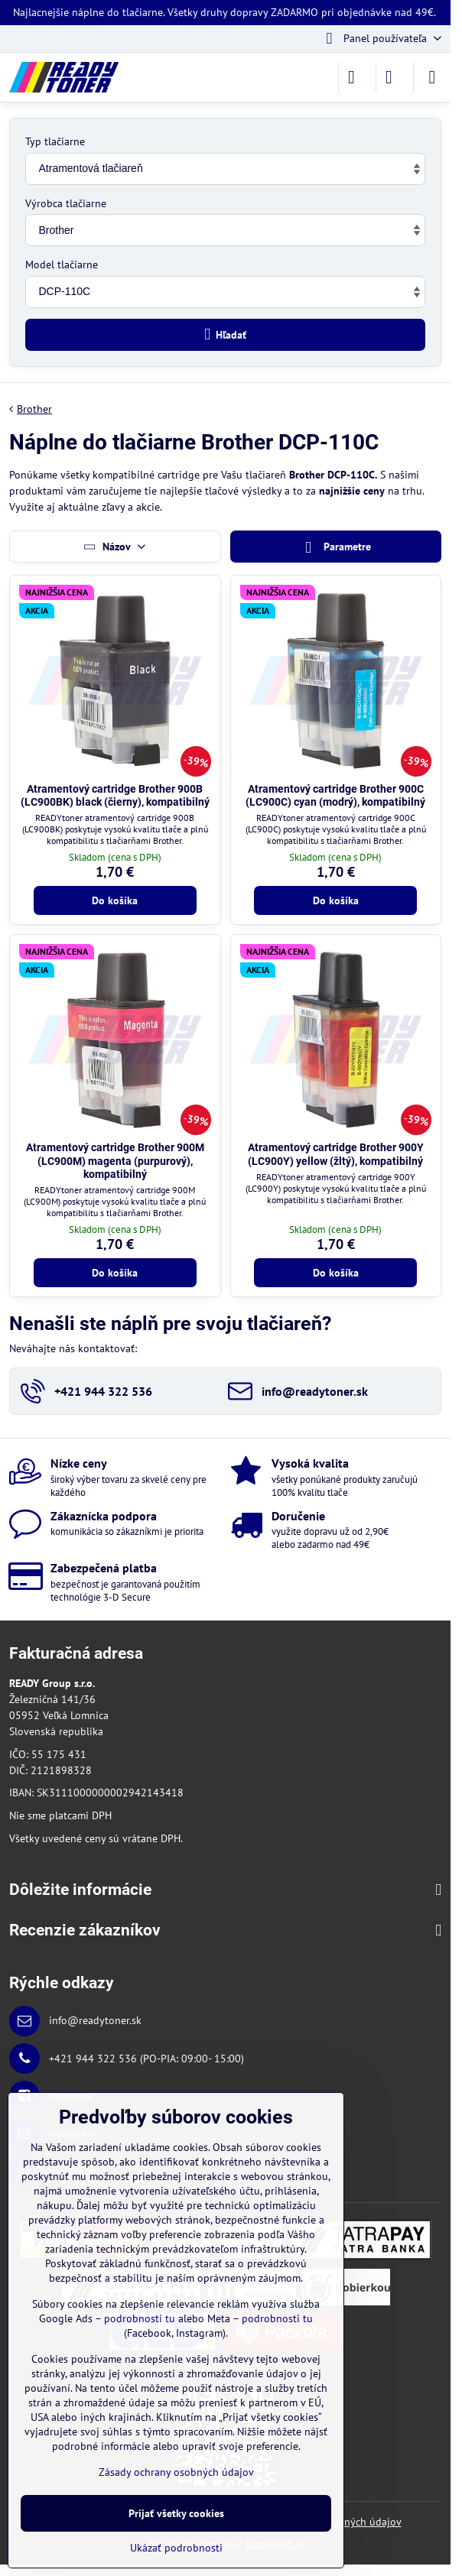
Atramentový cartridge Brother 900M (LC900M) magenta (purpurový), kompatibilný (115, 1160)
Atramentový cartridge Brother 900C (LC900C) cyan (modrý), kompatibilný (335, 796)
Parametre (336, 548)
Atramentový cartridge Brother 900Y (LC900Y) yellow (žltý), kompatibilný (336, 1154)
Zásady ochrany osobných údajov (176, 2472)
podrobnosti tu (139, 2318)
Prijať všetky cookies (176, 2513)
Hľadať (225, 334)
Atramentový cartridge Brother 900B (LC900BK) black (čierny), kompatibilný (115, 796)
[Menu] (432, 77)
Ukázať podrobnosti (176, 2548)
